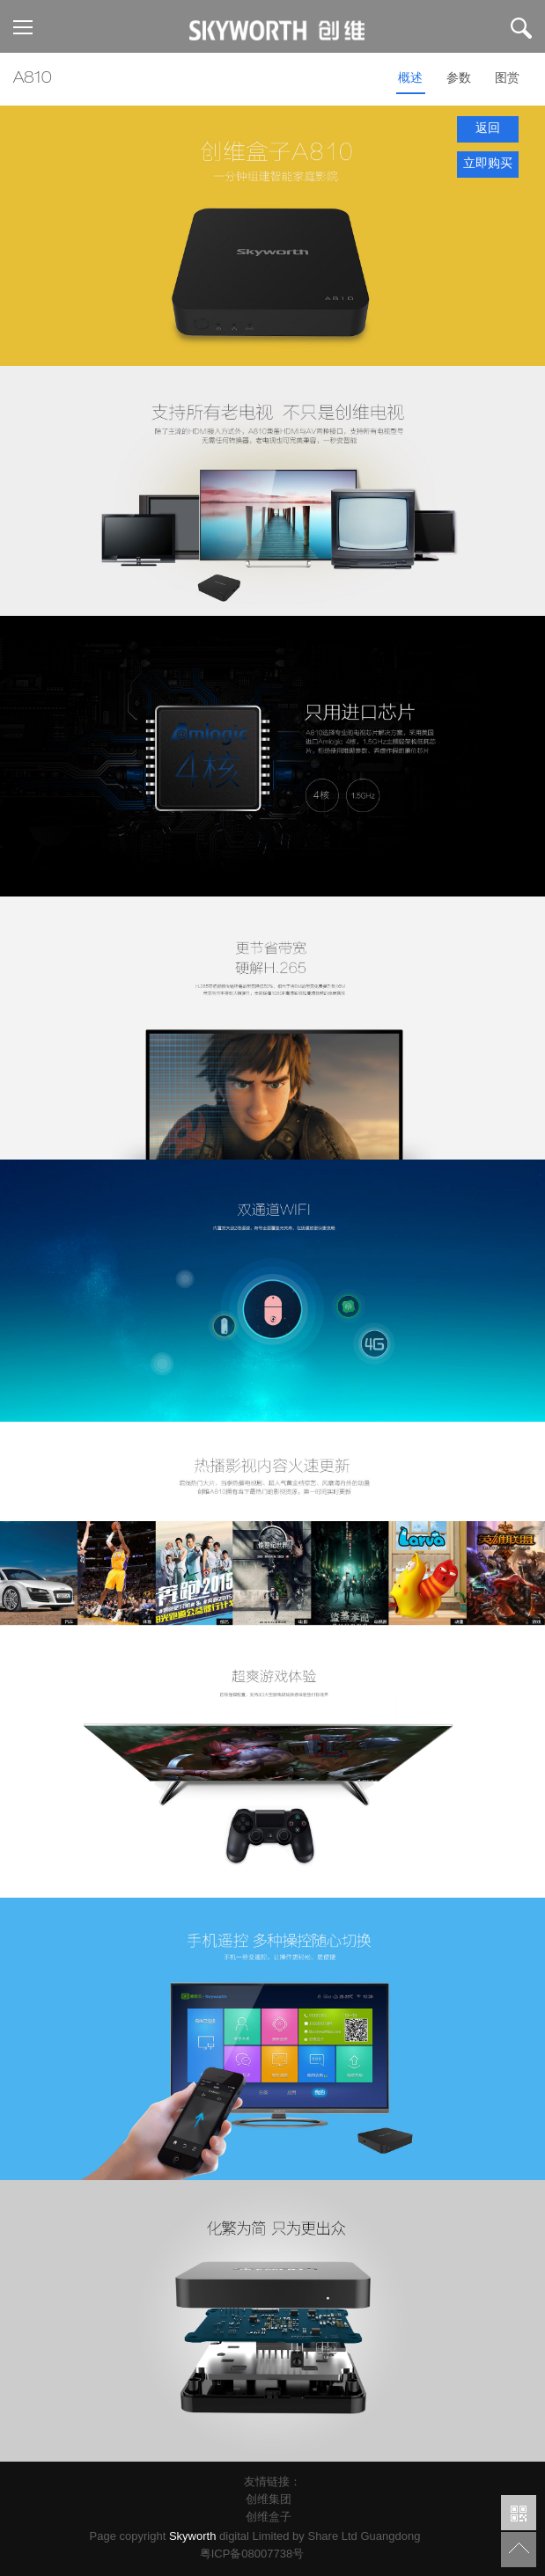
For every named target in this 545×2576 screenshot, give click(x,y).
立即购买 (487, 164)
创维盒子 (268, 2518)
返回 (487, 129)
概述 (410, 79)
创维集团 (268, 2500)
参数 (458, 79)
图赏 (507, 79)
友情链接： (272, 2483)
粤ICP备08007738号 (255, 2553)
